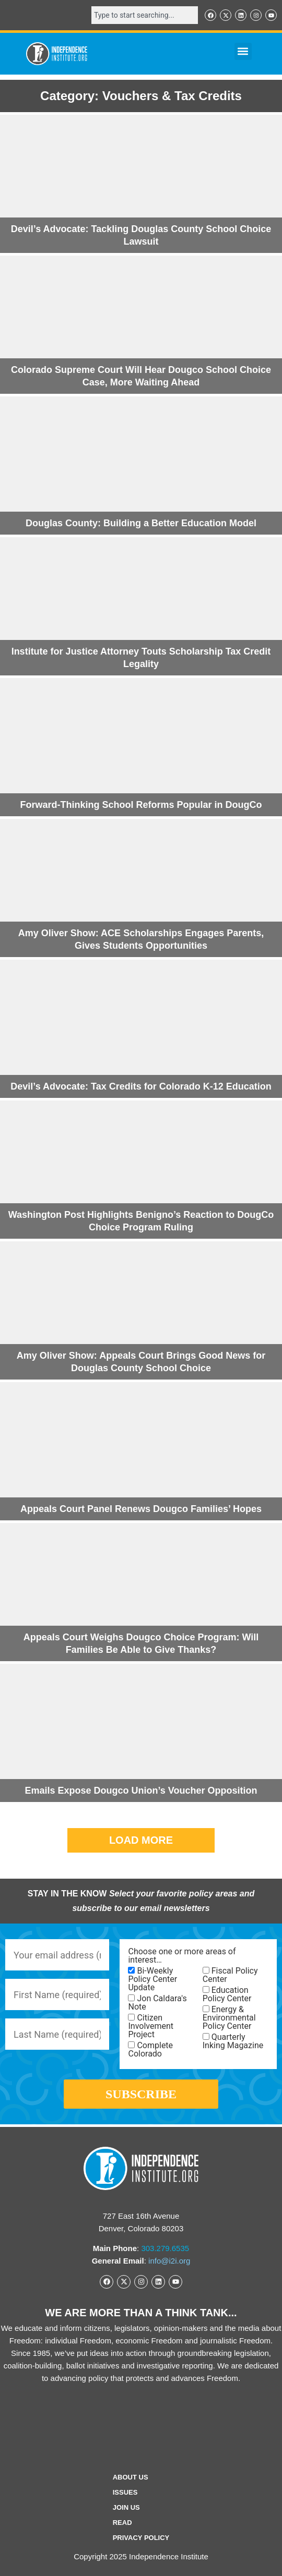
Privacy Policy (141, 2538)
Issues (125, 2492)
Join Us (126, 2507)
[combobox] (144, 15)
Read (122, 2522)
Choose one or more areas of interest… (182, 1956)
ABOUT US (130, 2477)
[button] (243, 51)
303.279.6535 (165, 2248)
